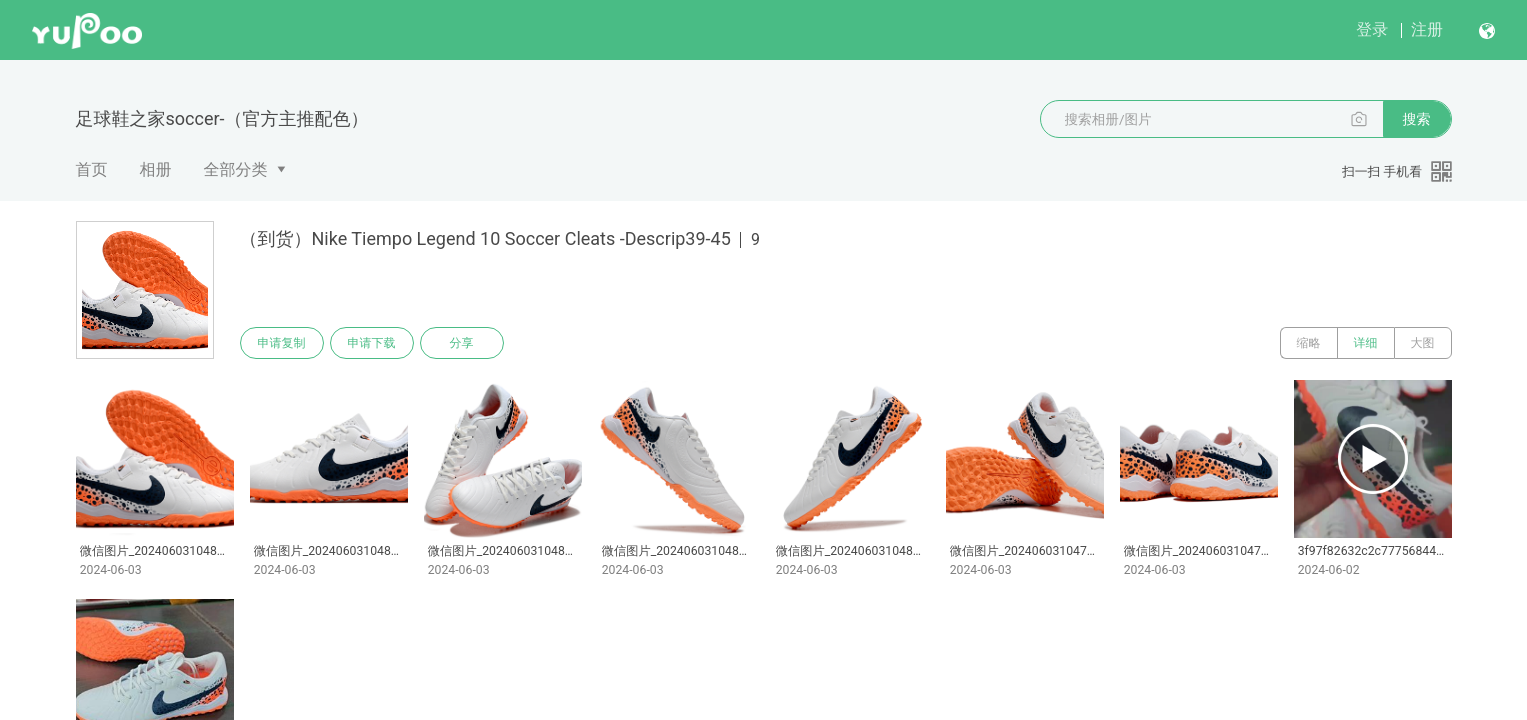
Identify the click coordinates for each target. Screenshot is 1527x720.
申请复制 (282, 343)
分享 (462, 343)
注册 (1427, 29)
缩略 (1309, 343)
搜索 (1417, 119)
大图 (1423, 343)
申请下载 (372, 343)
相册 (156, 169)
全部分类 (236, 169)
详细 (1366, 343)
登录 (1372, 29)
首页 (92, 169)
